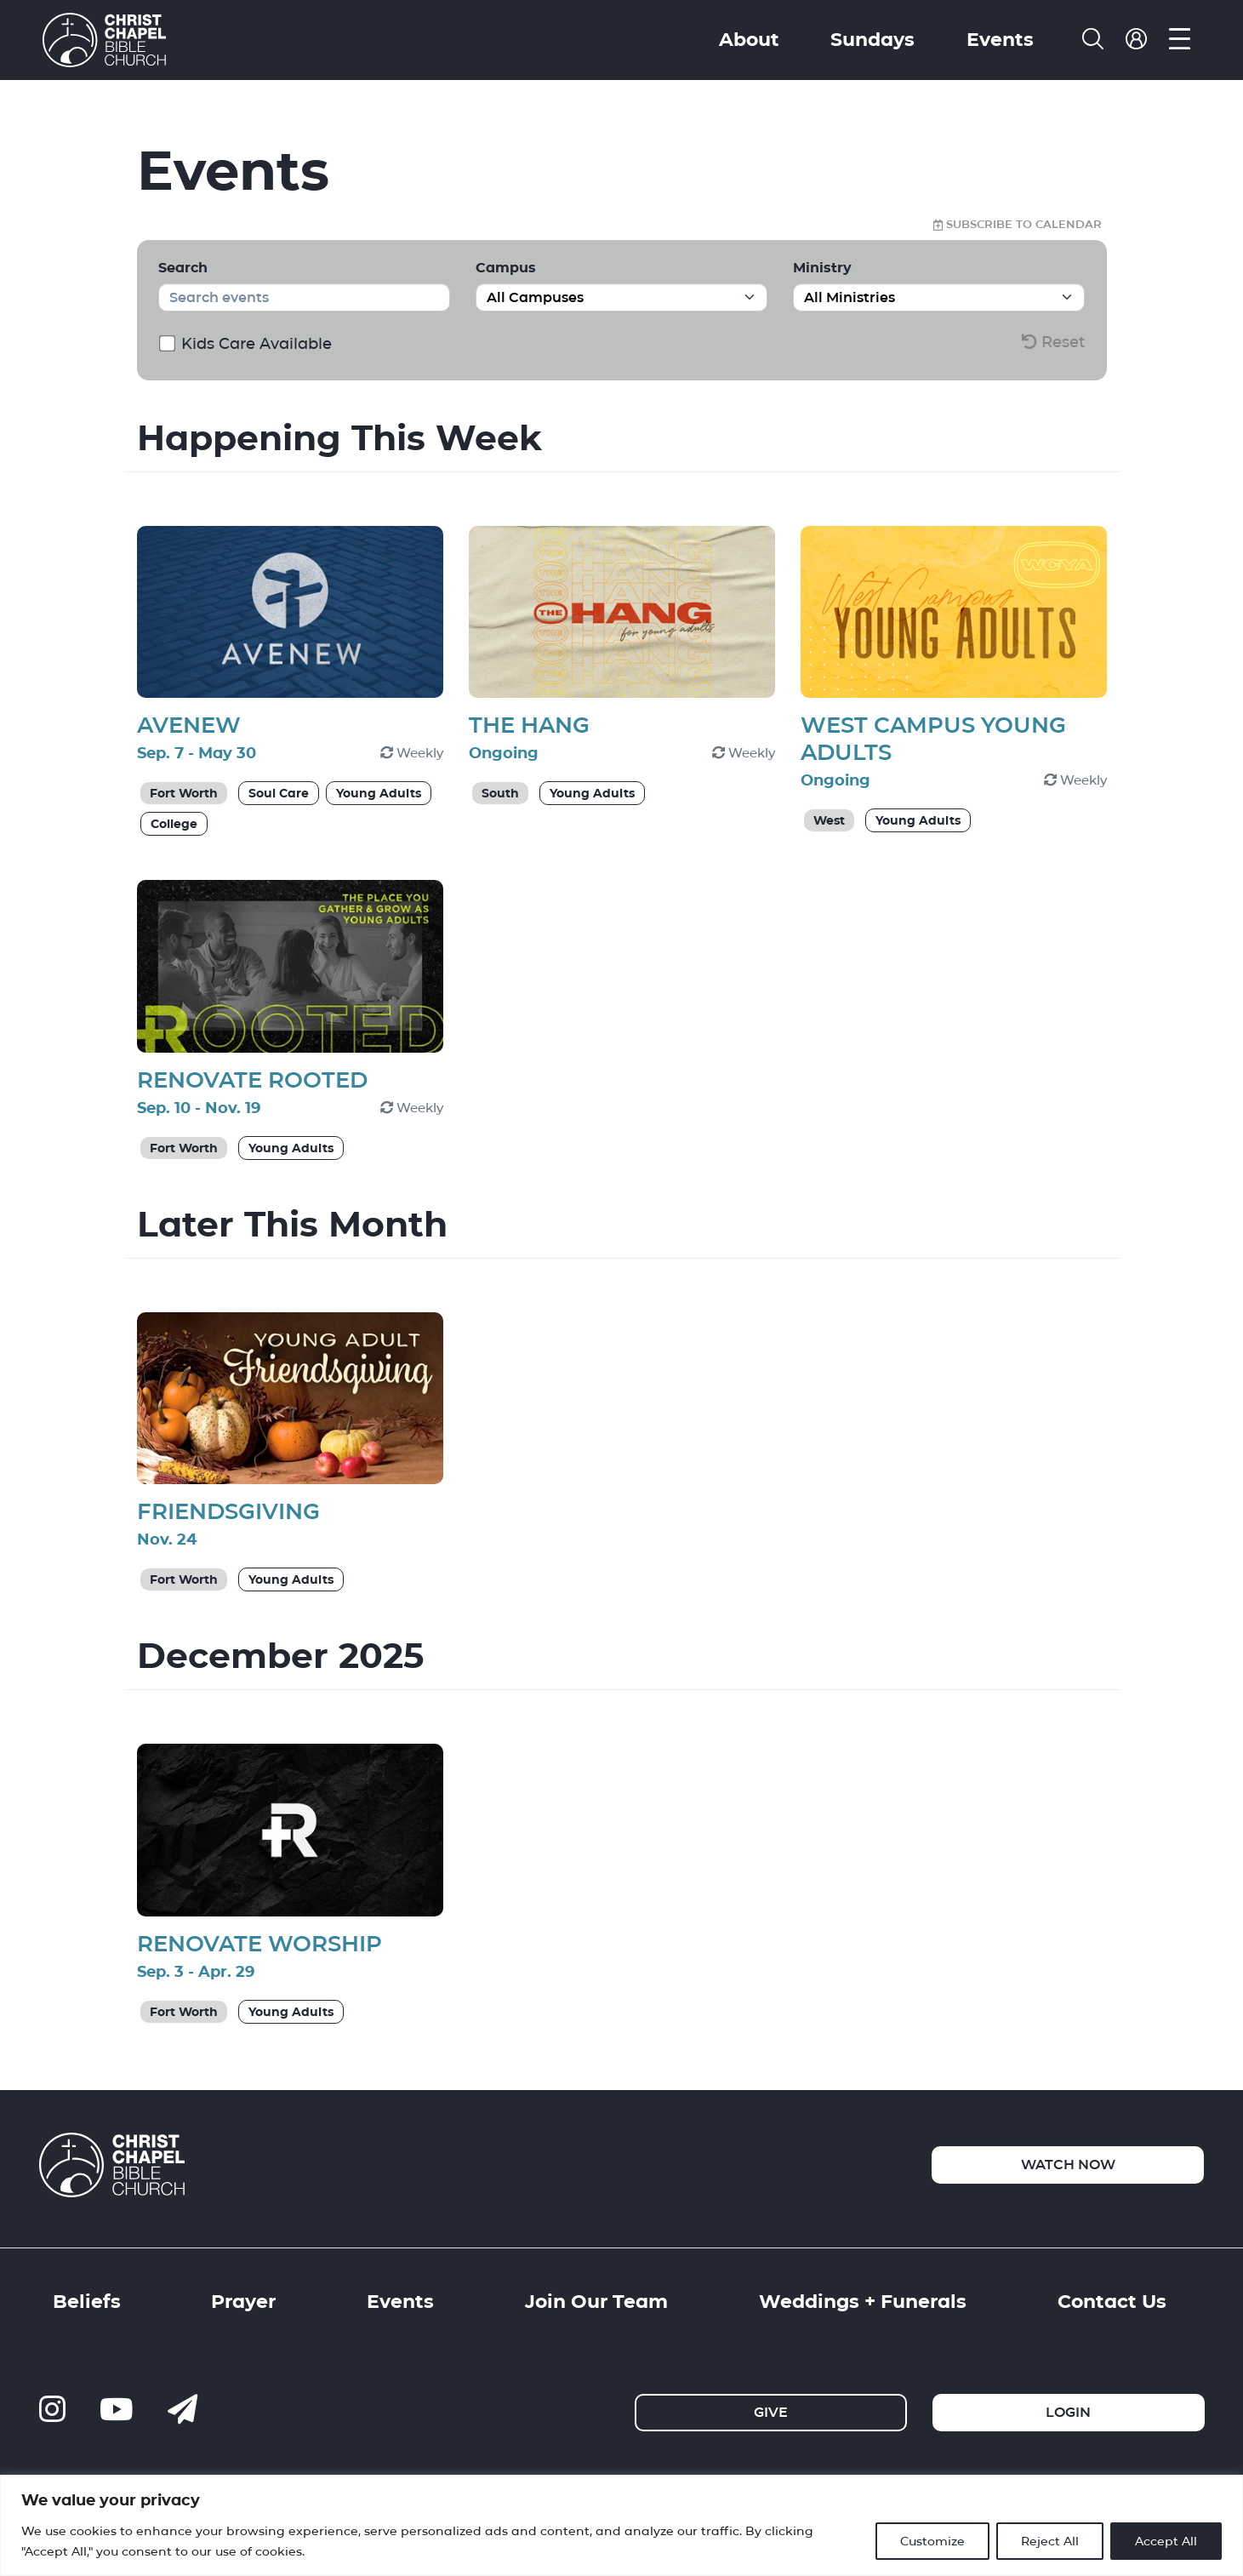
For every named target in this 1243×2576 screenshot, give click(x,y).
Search (183, 268)
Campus (506, 268)
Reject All (1050, 2541)
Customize (932, 2541)
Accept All (1166, 2541)
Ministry (822, 268)
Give (771, 2412)
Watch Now (1068, 2164)
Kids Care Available (247, 343)
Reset (1053, 342)
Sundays (872, 39)
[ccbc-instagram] (52, 2410)
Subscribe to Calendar (1017, 224)
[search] (1093, 40)
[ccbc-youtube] (117, 2410)
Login (1068, 2412)
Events (1000, 39)
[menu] (1179, 40)
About (749, 39)
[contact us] (182, 2410)
